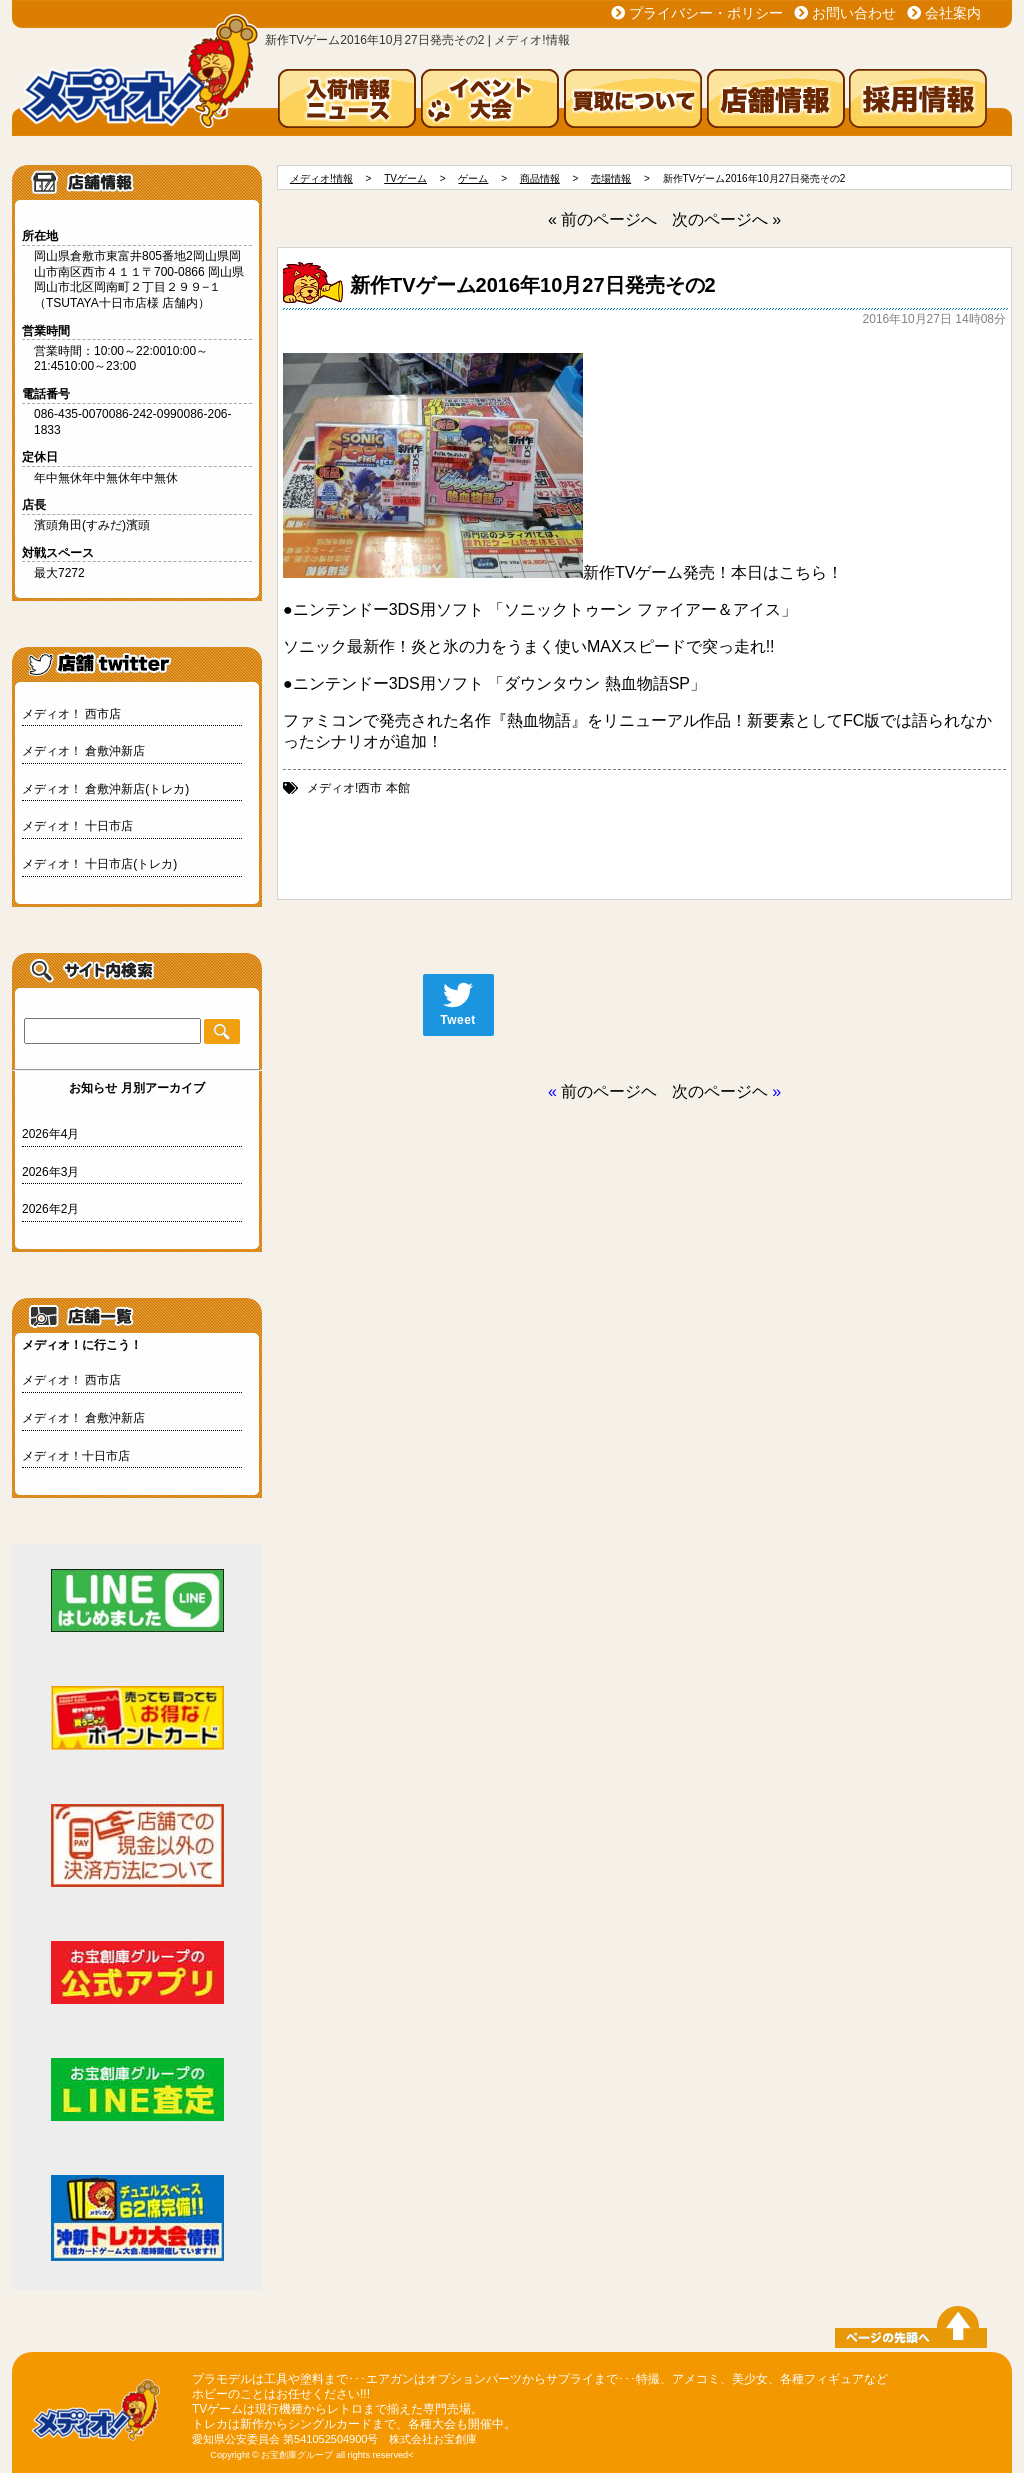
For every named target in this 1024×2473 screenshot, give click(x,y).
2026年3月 (50, 1172)
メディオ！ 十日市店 (77, 826)
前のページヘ (609, 1091)
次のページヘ (720, 1091)
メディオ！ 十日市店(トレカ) (99, 864)
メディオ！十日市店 (76, 1456)
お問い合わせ (854, 13)
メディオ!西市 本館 (358, 788)
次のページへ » (726, 219)
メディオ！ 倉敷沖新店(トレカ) (105, 789)
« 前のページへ (602, 219)
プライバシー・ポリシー (706, 13)
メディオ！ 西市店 (71, 714)
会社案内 (953, 13)
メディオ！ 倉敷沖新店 (83, 751)
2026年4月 (50, 1134)
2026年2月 (50, 1209)
